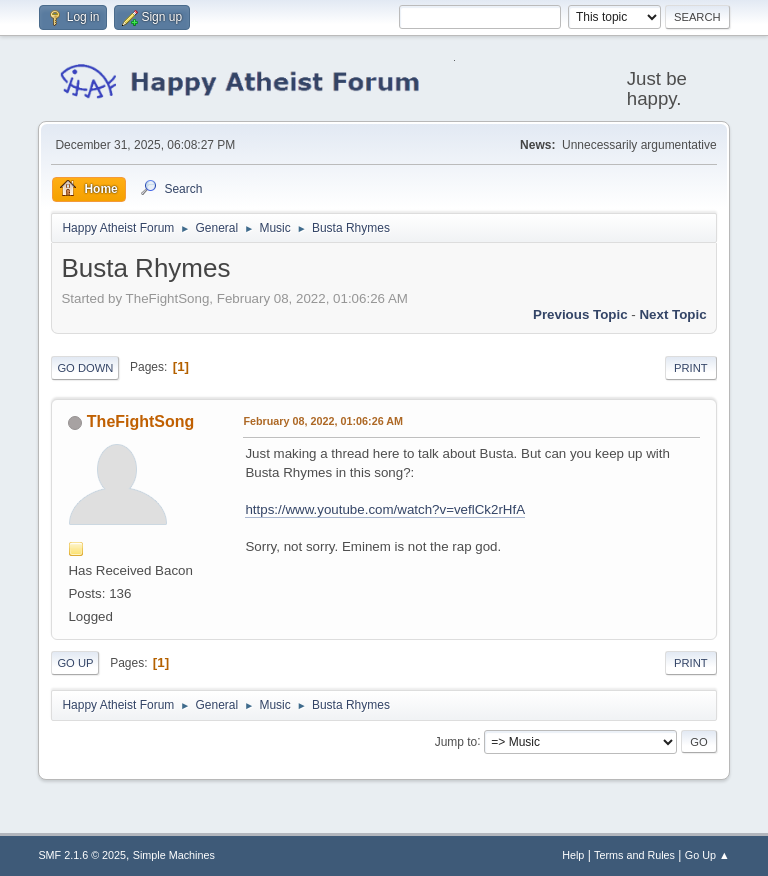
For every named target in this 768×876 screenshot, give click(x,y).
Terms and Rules (634, 855)
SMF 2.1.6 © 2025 (82, 855)
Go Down (85, 368)
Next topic (672, 314)
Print (691, 368)
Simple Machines (174, 855)
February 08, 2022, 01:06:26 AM (323, 421)
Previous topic (580, 314)
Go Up (75, 663)
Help (573, 855)
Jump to (456, 741)
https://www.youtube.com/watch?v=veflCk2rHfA (385, 509)
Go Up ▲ (707, 855)
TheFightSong (140, 421)
